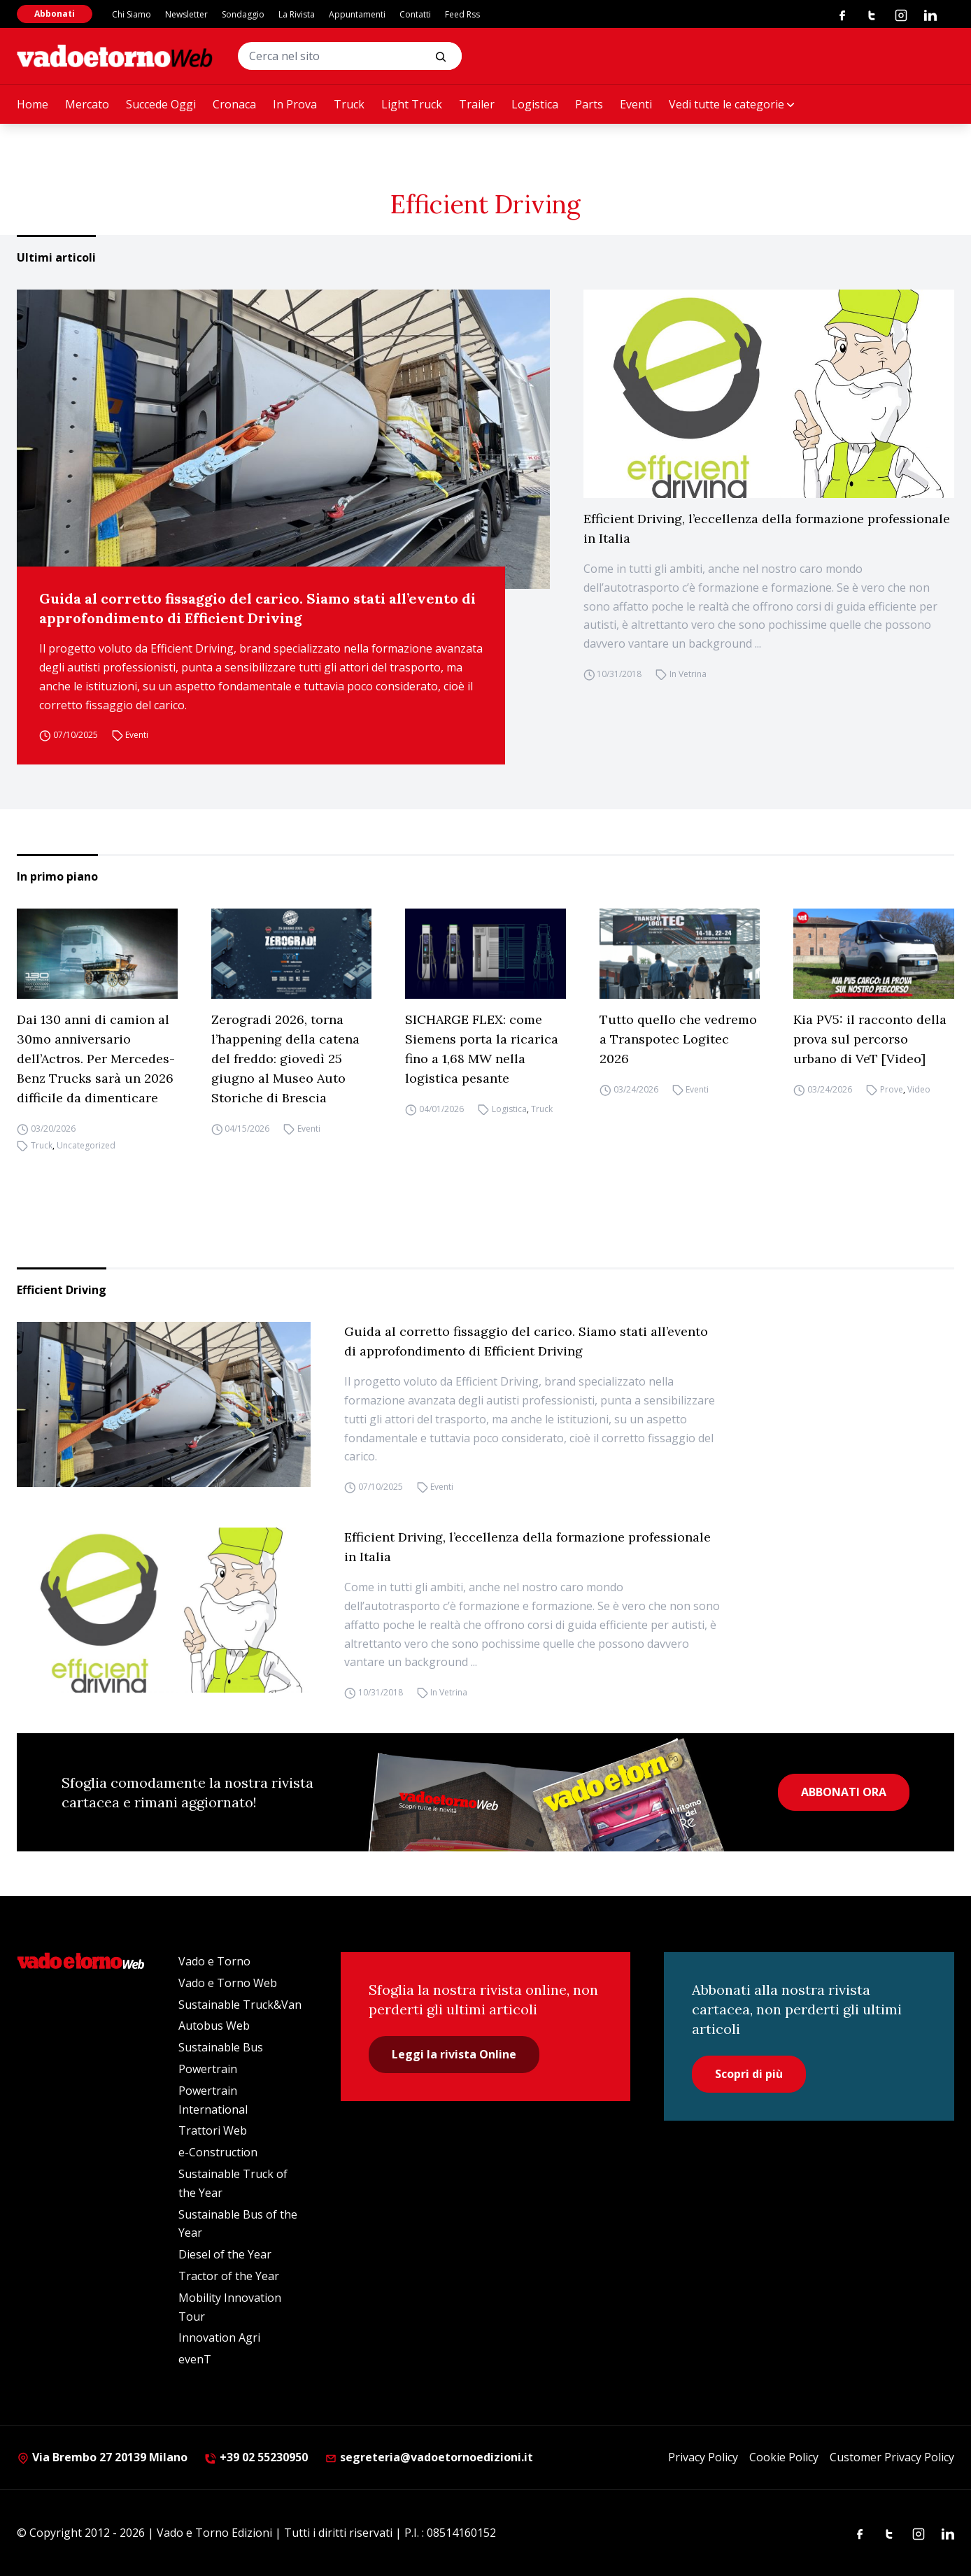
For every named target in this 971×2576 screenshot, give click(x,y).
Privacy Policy (703, 2457)
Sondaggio (243, 14)
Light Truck (411, 104)
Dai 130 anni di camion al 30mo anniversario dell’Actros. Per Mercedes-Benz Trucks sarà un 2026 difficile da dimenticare (96, 1058)
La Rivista (296, 14)
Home (32, 104)
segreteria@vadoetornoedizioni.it (429, 2457)
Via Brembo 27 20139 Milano (102, 2457)
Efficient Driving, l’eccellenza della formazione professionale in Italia (766, 528)
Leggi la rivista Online (454, 2054)
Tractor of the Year (228, 2276)
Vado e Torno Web (227, 1983)
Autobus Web (214, 2025)
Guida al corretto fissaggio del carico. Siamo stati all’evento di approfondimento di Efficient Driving (257, 608)
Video (918, 1089)
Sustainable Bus (220, 2047)
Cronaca (234, 104)
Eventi (636, 104)
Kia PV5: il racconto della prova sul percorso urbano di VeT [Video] (870, 1039)
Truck (349, 104)
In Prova (295, 104)
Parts (589, 104)
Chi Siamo (131, 14)
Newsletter (186, 14)
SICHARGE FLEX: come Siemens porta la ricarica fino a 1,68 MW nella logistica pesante (481, 1048)
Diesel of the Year (224, 2254)
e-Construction (217, 2152)
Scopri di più (749, 2074)
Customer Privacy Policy (892, 2457)
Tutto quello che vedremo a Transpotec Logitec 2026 (678, 1039)
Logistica (534, 104)
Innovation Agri (219, 2337)
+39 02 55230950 (256, 2457)
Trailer (477, 104)
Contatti (415, 14)
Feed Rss (462, 14)
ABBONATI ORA (843, 1792)
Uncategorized (86, 1145)
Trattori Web (212, 2130)
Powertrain (207, 2069)
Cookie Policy (783, 2457)
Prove (891, 1089)
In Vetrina (688, 674)
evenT (194, 2359)
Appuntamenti (357, 14)
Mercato (87, 104)
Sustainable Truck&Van (240, 2004)
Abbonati (54, 14)
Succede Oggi (161, 104)
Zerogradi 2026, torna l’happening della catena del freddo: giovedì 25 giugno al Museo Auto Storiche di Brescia (285, 1058)
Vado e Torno (214, 1961)
